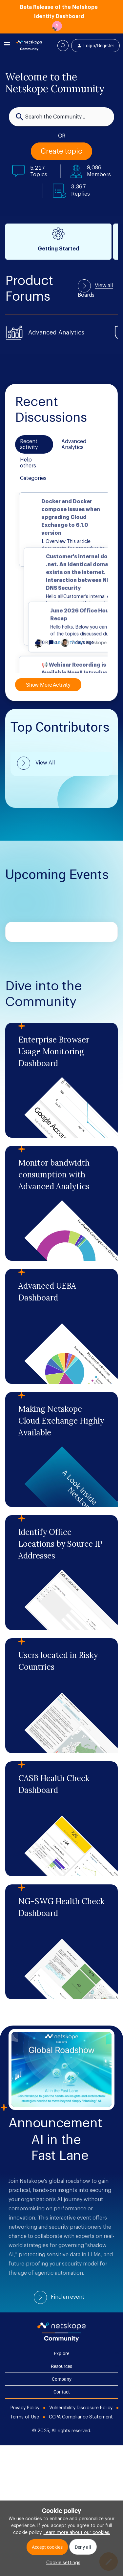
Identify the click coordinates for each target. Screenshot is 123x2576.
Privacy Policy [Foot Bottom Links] (24, 2408)
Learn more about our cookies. (77, 2532)
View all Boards (95, 290)
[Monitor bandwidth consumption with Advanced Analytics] (61, 1203)
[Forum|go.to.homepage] (29, 45)
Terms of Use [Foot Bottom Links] (24, 2417)
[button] (61, 2563)
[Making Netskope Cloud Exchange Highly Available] (61, 1449)
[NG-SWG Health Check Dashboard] (61, 1941)
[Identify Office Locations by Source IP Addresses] (61, 1572)
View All (44, 762)
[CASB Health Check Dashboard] (61, 1818)
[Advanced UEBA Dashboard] (61, 1326)
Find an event (67, 2297)
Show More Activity (48, 684)
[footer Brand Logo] (61, 2340)
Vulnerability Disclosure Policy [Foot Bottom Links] (81, 2408)
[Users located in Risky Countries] (61, 1695)
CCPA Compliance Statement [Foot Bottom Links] (81, 2417)
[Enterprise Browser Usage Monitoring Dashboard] (61, 1080)
